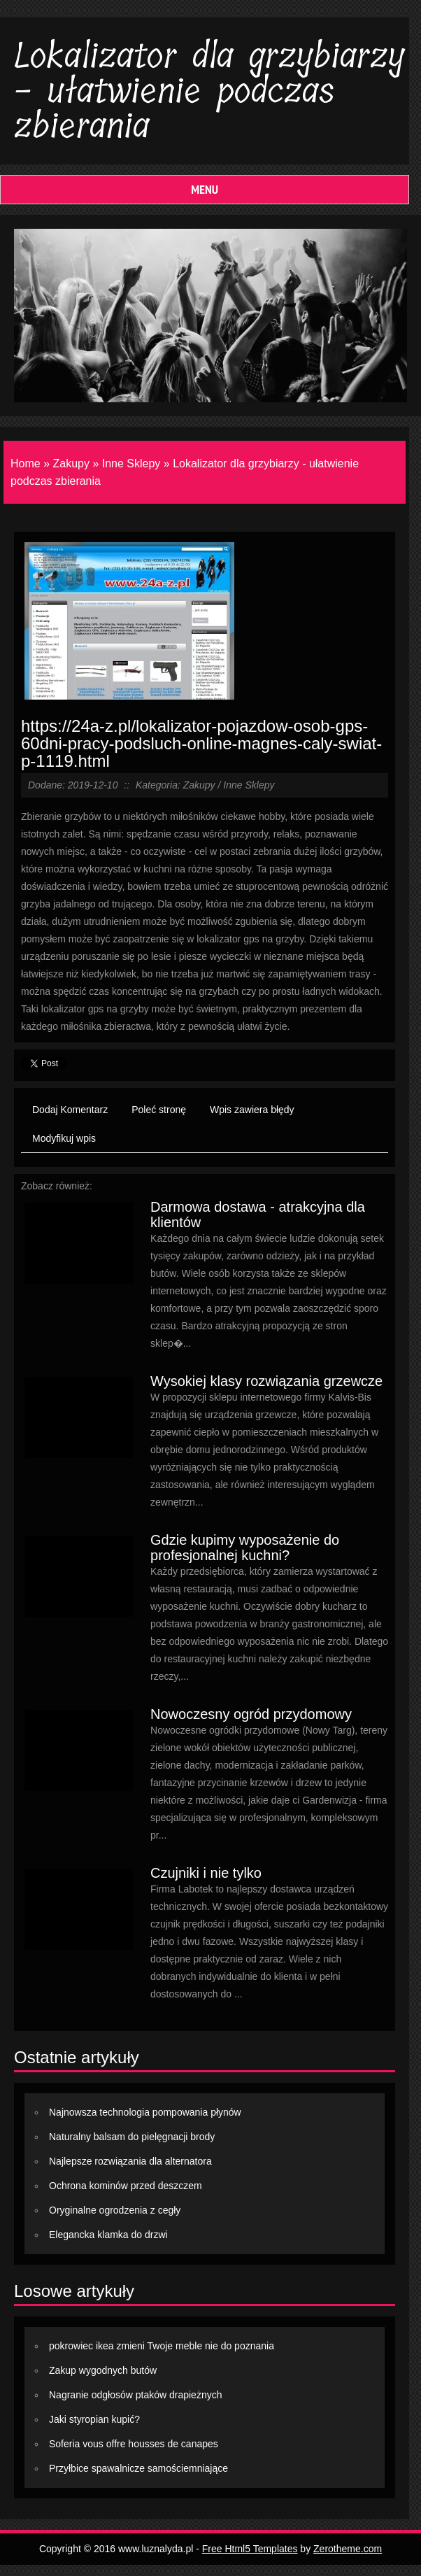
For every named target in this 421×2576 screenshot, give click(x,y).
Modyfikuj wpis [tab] (64, 1138)
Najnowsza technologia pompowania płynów (145, 2112)
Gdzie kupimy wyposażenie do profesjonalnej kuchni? (244, 1547)
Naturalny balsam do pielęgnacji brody (132, 2136)
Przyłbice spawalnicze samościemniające (138, 2468)
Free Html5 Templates (250, 2548)
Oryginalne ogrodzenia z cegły (114, 2210)
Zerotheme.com (347, 2548)
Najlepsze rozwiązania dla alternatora (130, 2161)
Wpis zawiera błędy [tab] (252, 1109)
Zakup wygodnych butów (103, 2370)
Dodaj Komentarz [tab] (70, 1109)
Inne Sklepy (131, 463)
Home (25, 463)
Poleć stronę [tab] (158, 1109)
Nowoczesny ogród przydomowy (251, 1714)
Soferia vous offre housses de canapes (133, 2443)
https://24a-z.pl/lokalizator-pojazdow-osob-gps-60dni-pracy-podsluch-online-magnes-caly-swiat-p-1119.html (201, 743)
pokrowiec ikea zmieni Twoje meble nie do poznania (161, 2345)
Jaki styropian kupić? (94, 2419)
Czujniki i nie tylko (206, 1873)
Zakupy (70, 463)
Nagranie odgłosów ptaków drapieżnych (135, 2394)
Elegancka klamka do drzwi (108, 2234)
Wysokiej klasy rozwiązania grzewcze (266, 1381)
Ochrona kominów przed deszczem (125, 2185)
